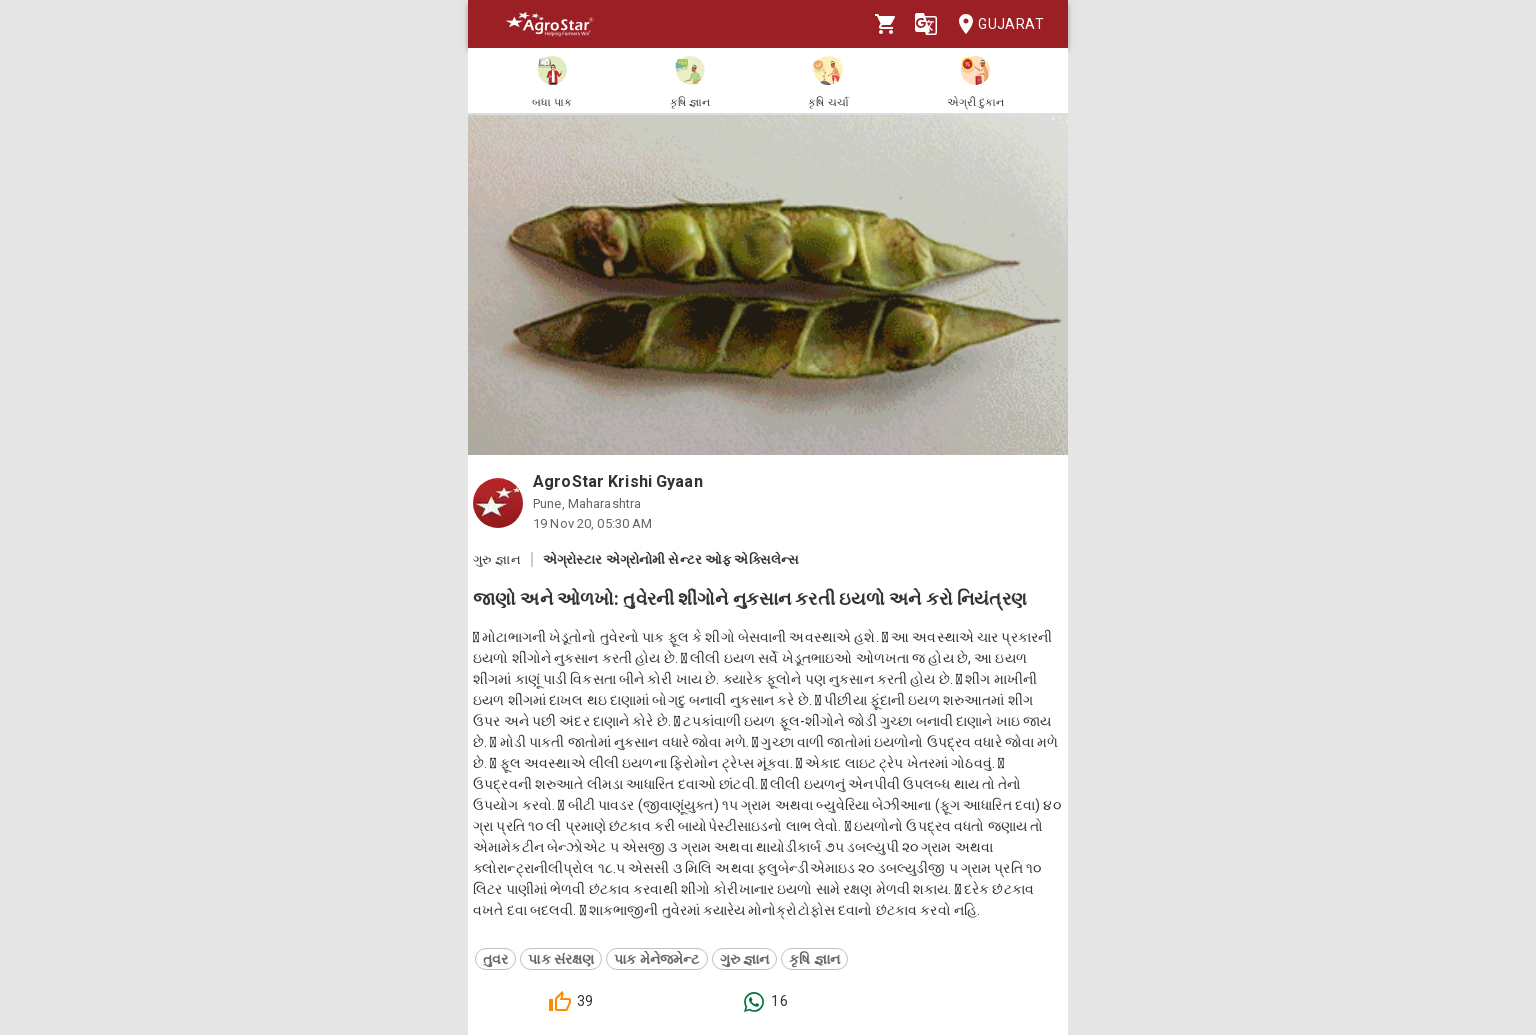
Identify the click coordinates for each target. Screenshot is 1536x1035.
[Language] (926, 24)
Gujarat (995, 24)
